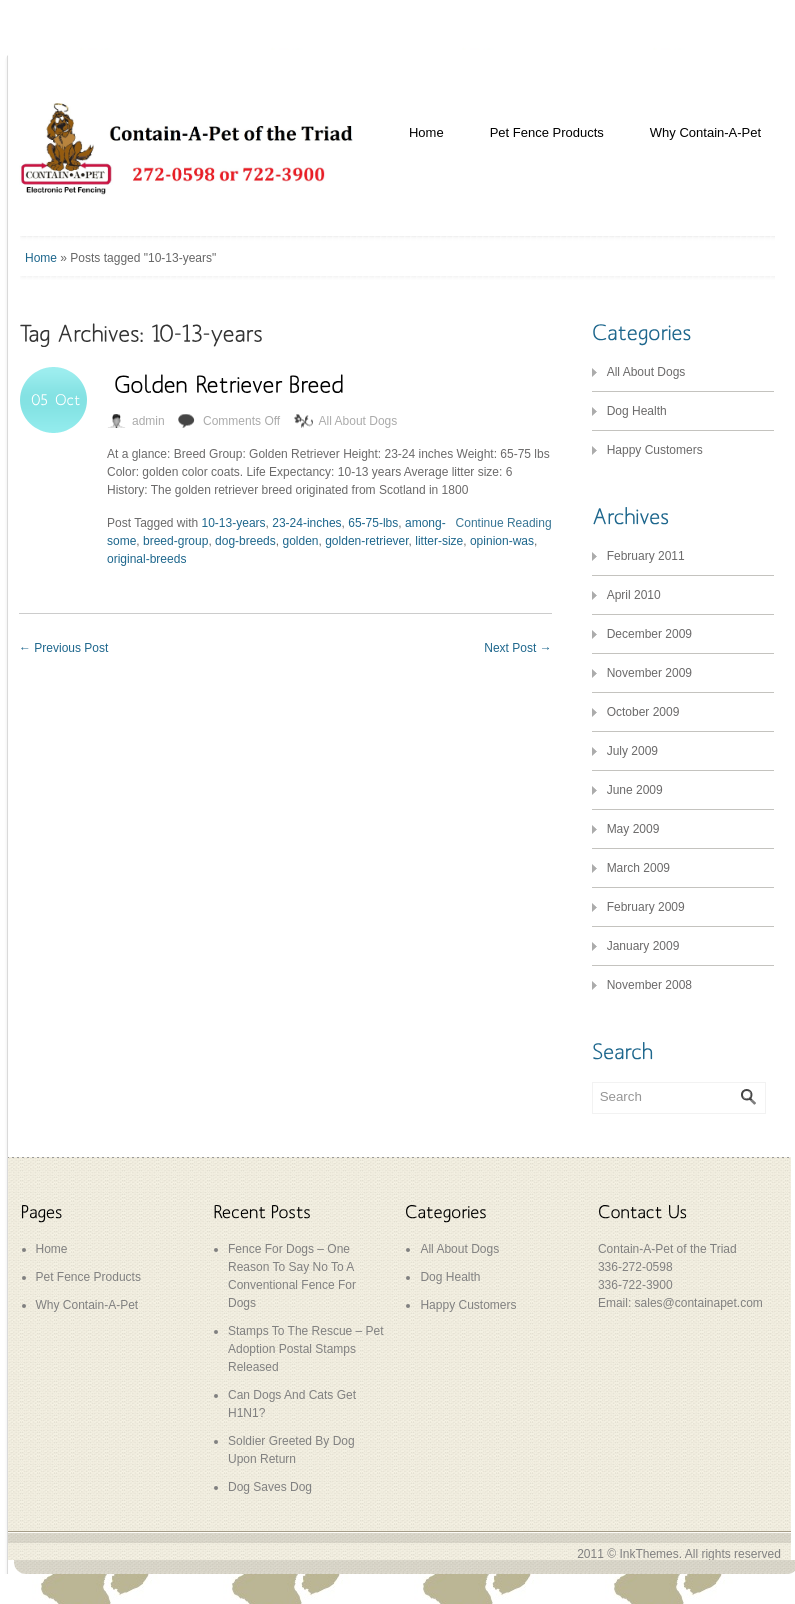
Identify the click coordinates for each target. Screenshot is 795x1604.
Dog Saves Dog (270, 1487)
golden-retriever (366, 541)
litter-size (439, 541)
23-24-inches (306, 523)
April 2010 (634, 595)
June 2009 (635, 790)
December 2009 (649, 634)
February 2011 (646, 556)
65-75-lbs (373, 523)
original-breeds (146, 559)
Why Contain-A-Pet (705, 132)
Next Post (517, 648)
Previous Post (63, 648)
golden (300, 541)
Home (426, 132)
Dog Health (637, 411)
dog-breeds (245, 541)
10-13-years (234, 523)
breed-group (175, 541)
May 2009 (633, 829)
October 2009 (643, 712)
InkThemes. (650, 1554)
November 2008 (649, 985)
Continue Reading (504, 523)
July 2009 (632, 751)
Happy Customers (655, 450)
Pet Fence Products (547, 132)
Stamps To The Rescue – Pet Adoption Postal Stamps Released (306, 1349)
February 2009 (646, 907)
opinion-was (502, 541)
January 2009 (643, 946)
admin (148, 421)
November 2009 (649, 673)
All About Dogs (358, 421)
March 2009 (638, 868)
